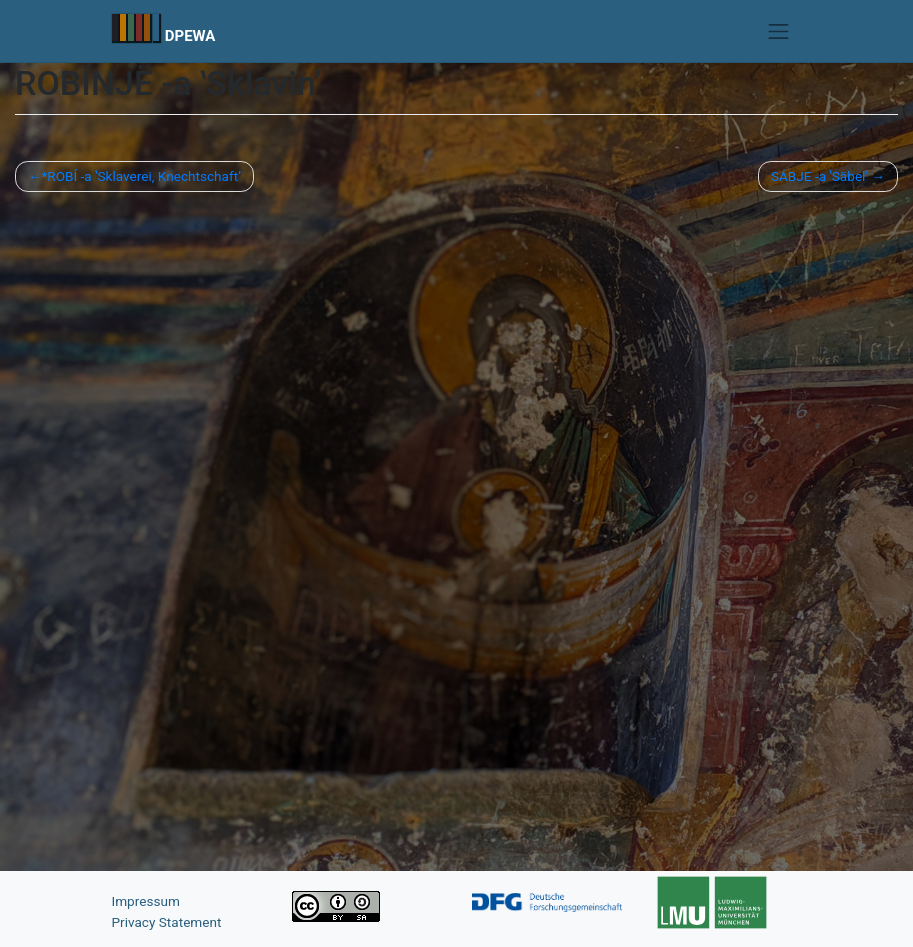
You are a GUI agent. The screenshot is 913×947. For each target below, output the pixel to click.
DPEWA (190, 36)
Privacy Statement (167, 922)
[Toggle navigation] (779, 31)
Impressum (146, 901)
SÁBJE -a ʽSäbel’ (819, 176)
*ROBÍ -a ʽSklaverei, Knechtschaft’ (140, 176)
